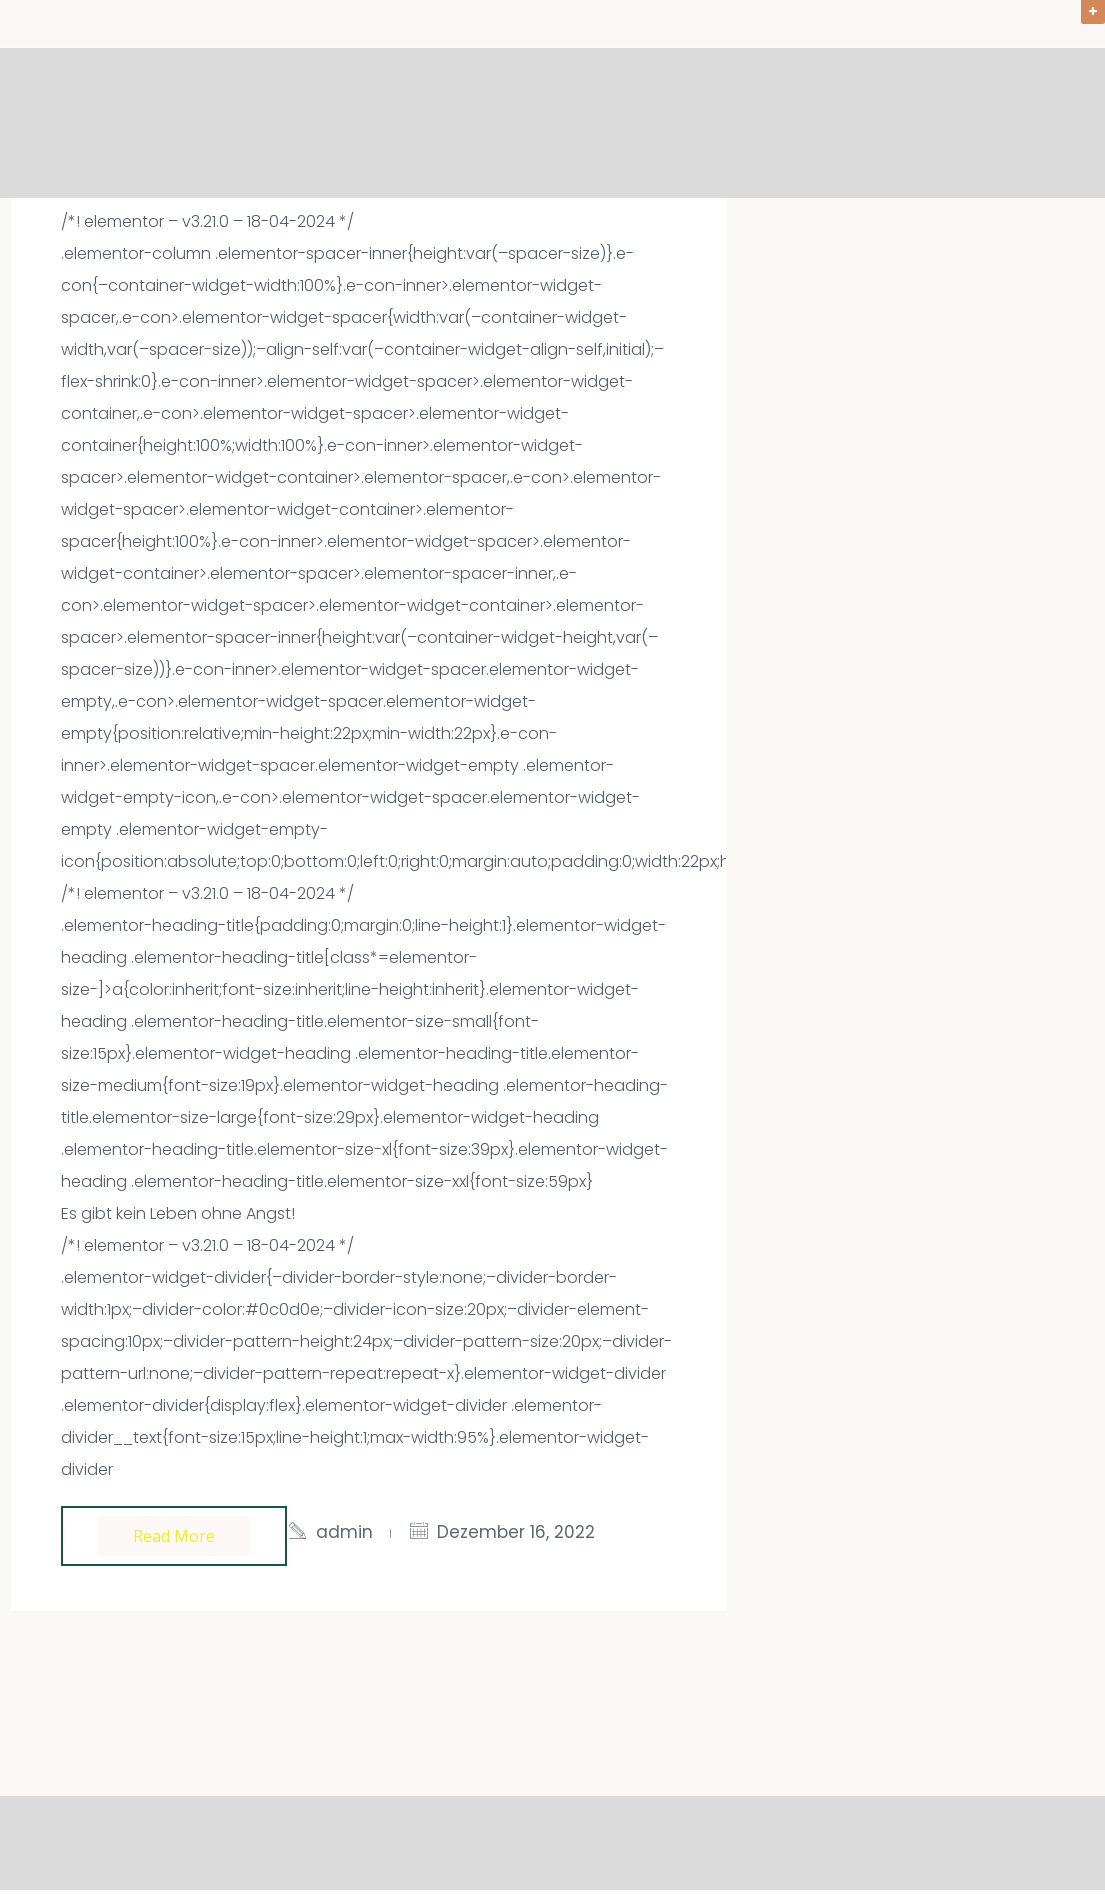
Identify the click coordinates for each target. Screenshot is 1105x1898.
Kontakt (1049, 124)
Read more (174, 1536)
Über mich (932, 124)
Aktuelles (809, 124)
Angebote (688, 124)
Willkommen (553, 124)
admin (344, 1532)
